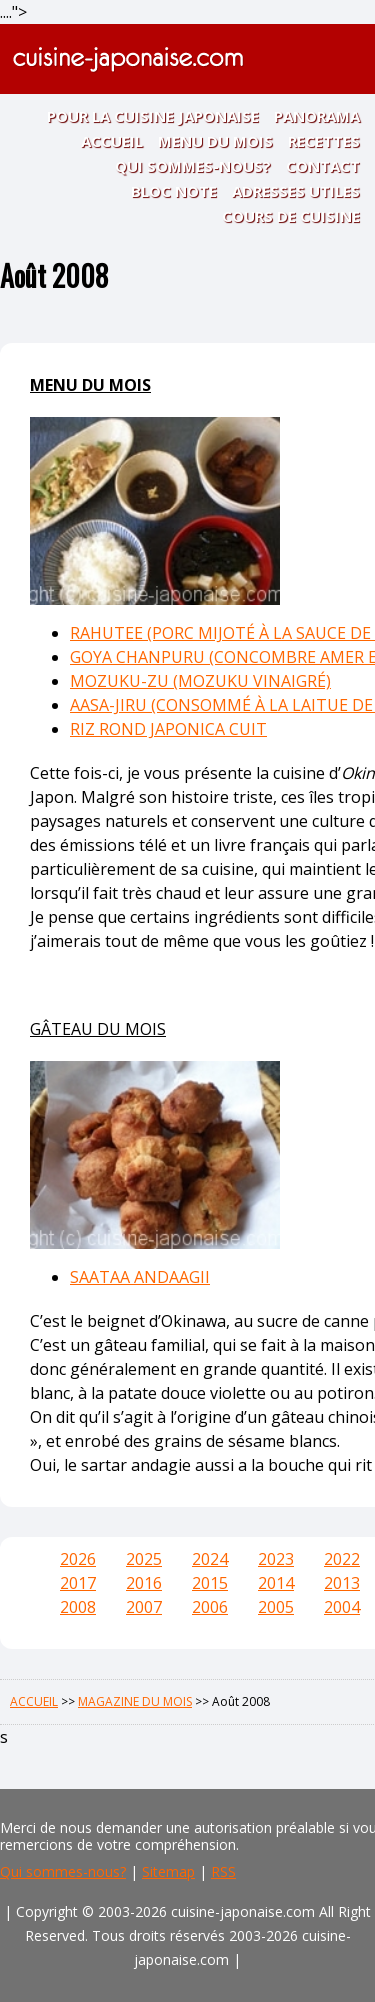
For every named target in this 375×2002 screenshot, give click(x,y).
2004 (342, 1607)
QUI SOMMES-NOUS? (193, 166)
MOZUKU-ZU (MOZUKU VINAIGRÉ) (200, 681)
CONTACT (323, 166)
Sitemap (168, 1871)
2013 (342, 1583)
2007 (144, 1607)
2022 (342, 1559)
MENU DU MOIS (215, 141)
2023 (276, 1559)
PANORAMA (317, 116)
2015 (210, 1583)
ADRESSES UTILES (296, 191)
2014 (276, 1583)
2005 (276, 1607)
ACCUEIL (112, 141)
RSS (223, 1871)
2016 (144, 1583)
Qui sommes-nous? (63, 1871)
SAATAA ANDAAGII (140, 1277)
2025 (144, 1559)
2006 (210, 1607)
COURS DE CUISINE (291, 216)
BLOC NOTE (174, 191)
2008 (78, 1607)
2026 (78, 1559)
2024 (210, 1559)
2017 (78, 1583)
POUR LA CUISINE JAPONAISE (153, 116)
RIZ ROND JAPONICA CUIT (168, 729)
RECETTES (324, 141)
